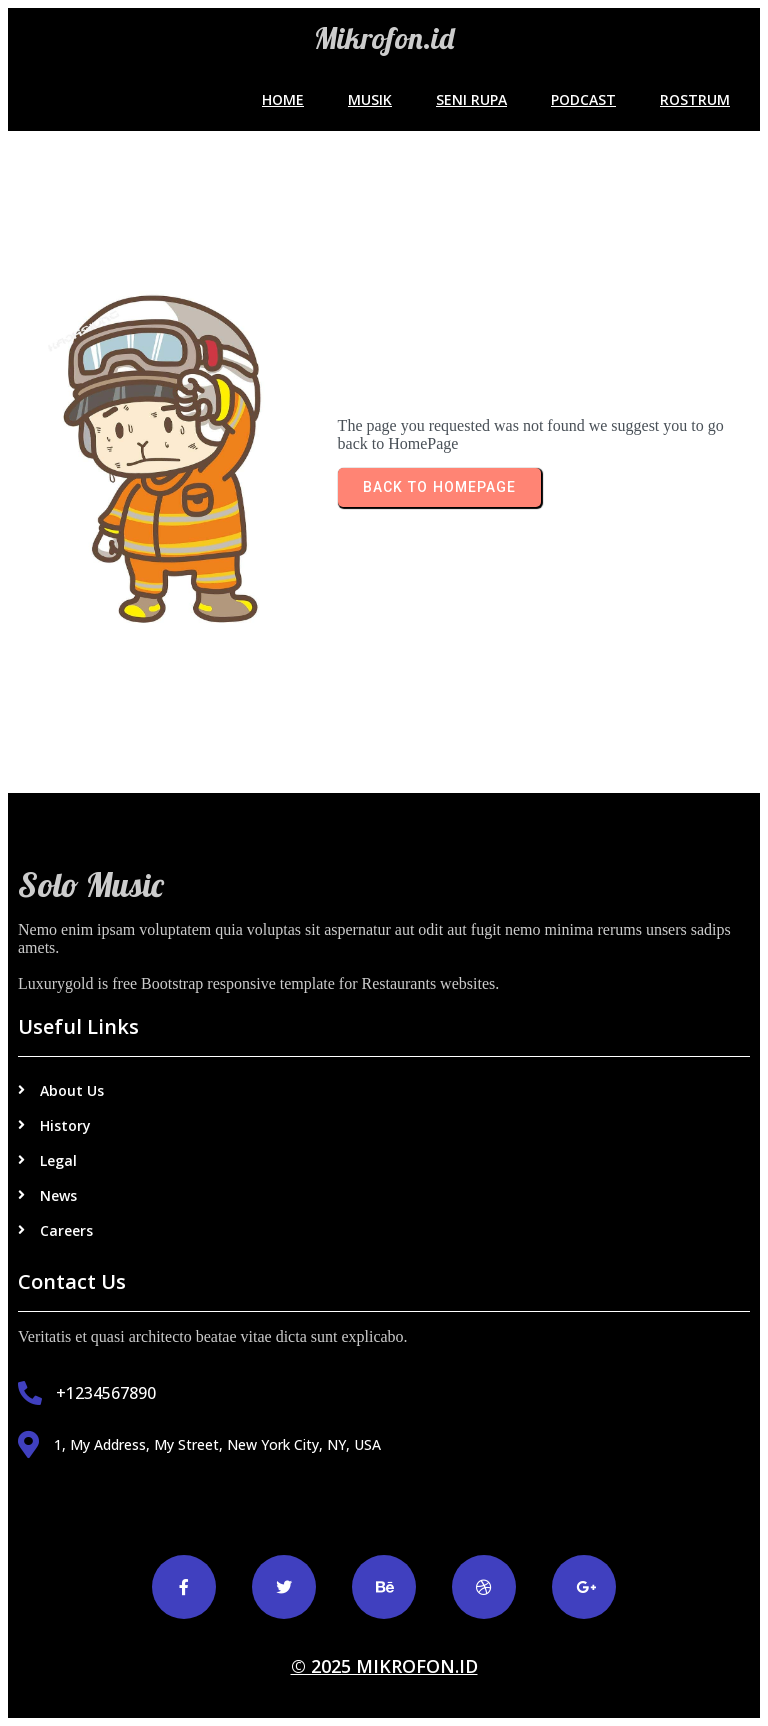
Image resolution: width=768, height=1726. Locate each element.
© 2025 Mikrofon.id (384, 1666)
